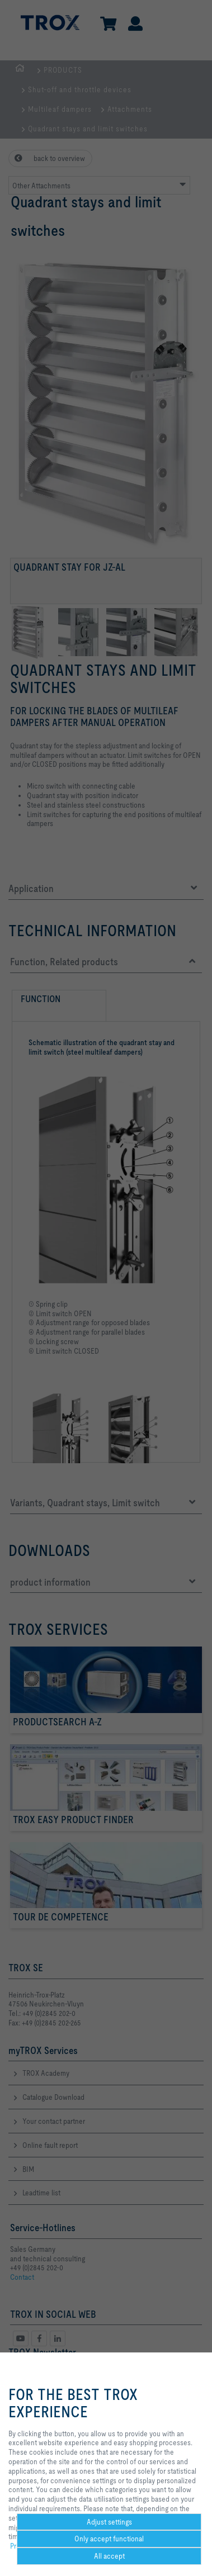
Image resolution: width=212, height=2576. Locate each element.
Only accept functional (109, 2538)
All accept (109, 2555)
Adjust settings (109, 2521)
